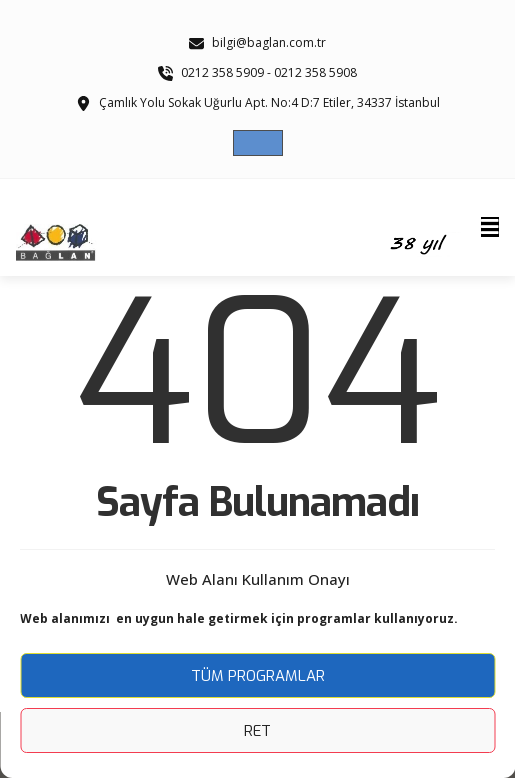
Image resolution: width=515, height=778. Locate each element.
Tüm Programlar (258, 676)
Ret (257, 731)
